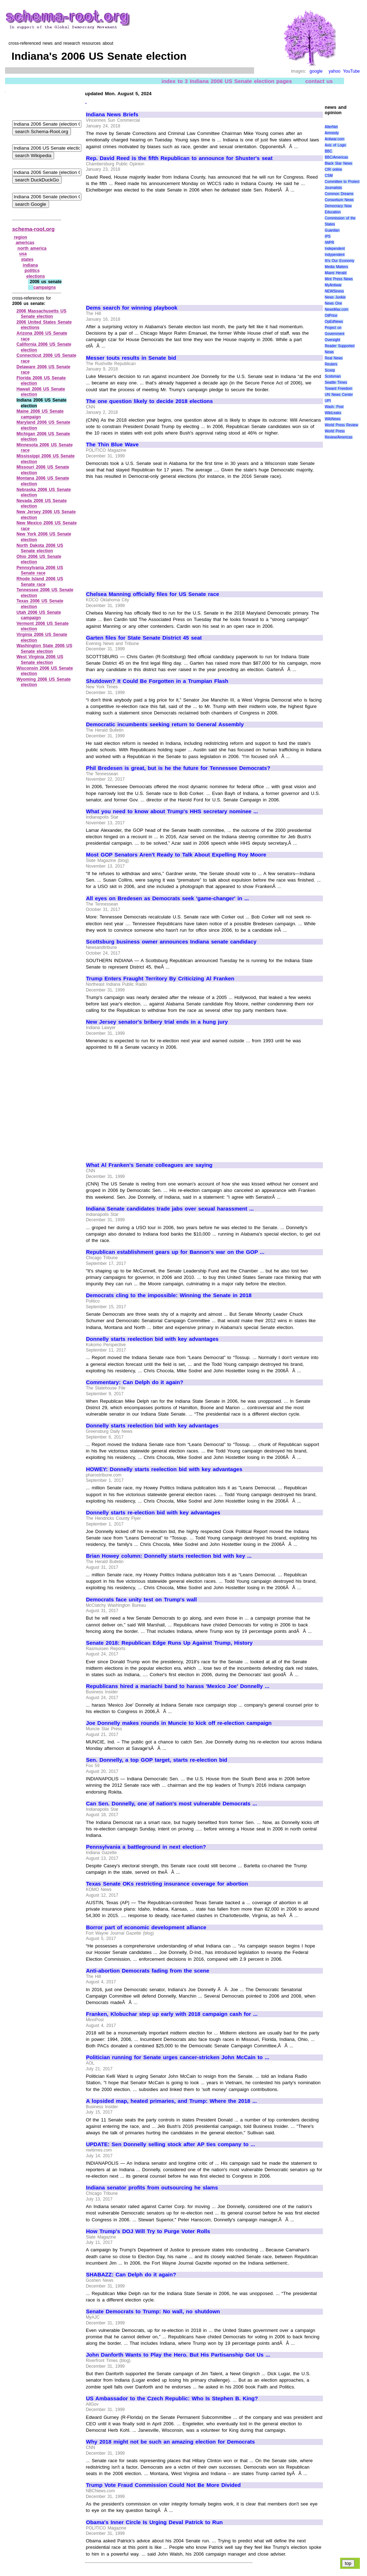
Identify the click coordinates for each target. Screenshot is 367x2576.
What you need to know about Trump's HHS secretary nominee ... (172, 811)
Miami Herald (336, 273)
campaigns (44, 287)
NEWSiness (334, 291)
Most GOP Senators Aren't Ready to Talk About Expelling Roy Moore (176, 855)
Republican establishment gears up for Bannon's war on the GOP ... (175, 1252)
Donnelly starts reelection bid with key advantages (152, 1339)
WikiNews (332, 419)
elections (35, 276)
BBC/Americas (336, 157)
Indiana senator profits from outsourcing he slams (152, 2188)
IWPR (329, 242)
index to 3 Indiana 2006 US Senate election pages (227, 81)
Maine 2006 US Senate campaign (40, 414)
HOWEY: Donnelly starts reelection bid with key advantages (164, 1469)
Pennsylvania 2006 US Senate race (39, 570)
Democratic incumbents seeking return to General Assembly (165, 724)
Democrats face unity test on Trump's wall (141, 1599)
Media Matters (336, 267)
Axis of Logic (335, 145)
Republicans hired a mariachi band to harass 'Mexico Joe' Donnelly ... (178, 1686)
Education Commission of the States (340, 218)
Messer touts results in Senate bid (131, 358)
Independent (335, 249)
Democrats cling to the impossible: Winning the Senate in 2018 (169, 1295)
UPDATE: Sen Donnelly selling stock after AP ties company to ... (170, 2144)
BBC (328, 151)
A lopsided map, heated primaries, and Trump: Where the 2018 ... (171, 2101)
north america (32, 248)
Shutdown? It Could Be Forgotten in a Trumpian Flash (157, 681)
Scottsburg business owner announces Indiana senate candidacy (171, 942)
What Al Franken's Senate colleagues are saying (149, 1165)
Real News (334, 358)
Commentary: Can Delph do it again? (134, 1382)
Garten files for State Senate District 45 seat (144, 638)
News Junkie (335, 297)
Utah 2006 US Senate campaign (38, 615)
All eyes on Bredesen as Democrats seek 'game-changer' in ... (167, 898)
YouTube (351, 71)
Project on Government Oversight (334, 334)
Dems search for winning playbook (131, 308)
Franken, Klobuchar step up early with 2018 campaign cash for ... (172, 2014)
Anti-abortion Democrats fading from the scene (147, 1971)
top (348, 2563)
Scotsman (332, 376)
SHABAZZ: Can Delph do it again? (131, 2274)
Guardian (332, 230)
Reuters (331, 364)
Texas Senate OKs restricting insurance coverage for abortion (167, 1884)
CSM (329, 176)
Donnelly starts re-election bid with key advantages (153, 1512)
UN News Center (339, 395)
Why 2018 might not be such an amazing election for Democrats (170, 2442)
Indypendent (334, 255)
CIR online (333, 169)
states (27, 259)
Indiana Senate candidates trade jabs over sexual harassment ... (170, 1209)
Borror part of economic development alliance (146, 1927)
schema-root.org (33, 229)
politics (32, 270)
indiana (30, 265)
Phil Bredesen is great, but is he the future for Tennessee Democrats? (178, 768)
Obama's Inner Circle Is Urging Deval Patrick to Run (154, 2522)
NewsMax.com (336, 309)
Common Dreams (339, 194)
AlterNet (331, 127)
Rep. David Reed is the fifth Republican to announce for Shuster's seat (179, 158)
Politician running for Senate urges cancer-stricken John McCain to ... (177, 2057)
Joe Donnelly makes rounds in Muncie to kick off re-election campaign (179, 1723)
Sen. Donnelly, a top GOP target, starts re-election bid (156, 1760)
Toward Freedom (338, 388)
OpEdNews (334, 322)
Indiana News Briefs (112, 114)
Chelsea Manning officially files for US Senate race (152, 594)
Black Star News (338, 163)
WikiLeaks (333, 413)
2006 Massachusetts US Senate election (41, 314)
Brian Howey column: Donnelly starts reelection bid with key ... (169, 1556)
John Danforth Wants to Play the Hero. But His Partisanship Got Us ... (178, 2355)
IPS (327, 236)
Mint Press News (339, 279)
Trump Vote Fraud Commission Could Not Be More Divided (163, 2485)
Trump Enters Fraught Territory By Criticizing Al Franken (160, 978)
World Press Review (341, 425)
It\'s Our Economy (339, 261)
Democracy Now (338, 206)
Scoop (330, 370)
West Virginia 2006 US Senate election (39, 659)
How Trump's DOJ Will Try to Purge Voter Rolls (148, 2231)
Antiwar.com (334, 139)
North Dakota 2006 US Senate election (39, 548)
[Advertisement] (146, 245)
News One (333, 303)
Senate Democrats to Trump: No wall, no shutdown (153, 2311)
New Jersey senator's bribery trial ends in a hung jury (157, 1022)
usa (23, 253)
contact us (319, 81)
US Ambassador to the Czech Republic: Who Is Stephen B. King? (172, 2398)
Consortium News (339, 200)
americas (25, 242)
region (20, 237)
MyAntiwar (333, 285)
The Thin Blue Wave (112, 444)
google (316, 71)
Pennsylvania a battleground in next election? (146, 1847)
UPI (328, 401)
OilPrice (331, 315)
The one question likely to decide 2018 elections (149, 401)
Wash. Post (334, 407)
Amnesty (332, 133)
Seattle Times (336, 382)
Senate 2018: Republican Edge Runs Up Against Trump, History (169, 1643)
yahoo (334, 71)
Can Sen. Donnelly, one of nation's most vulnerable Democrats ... (171, 1803)
